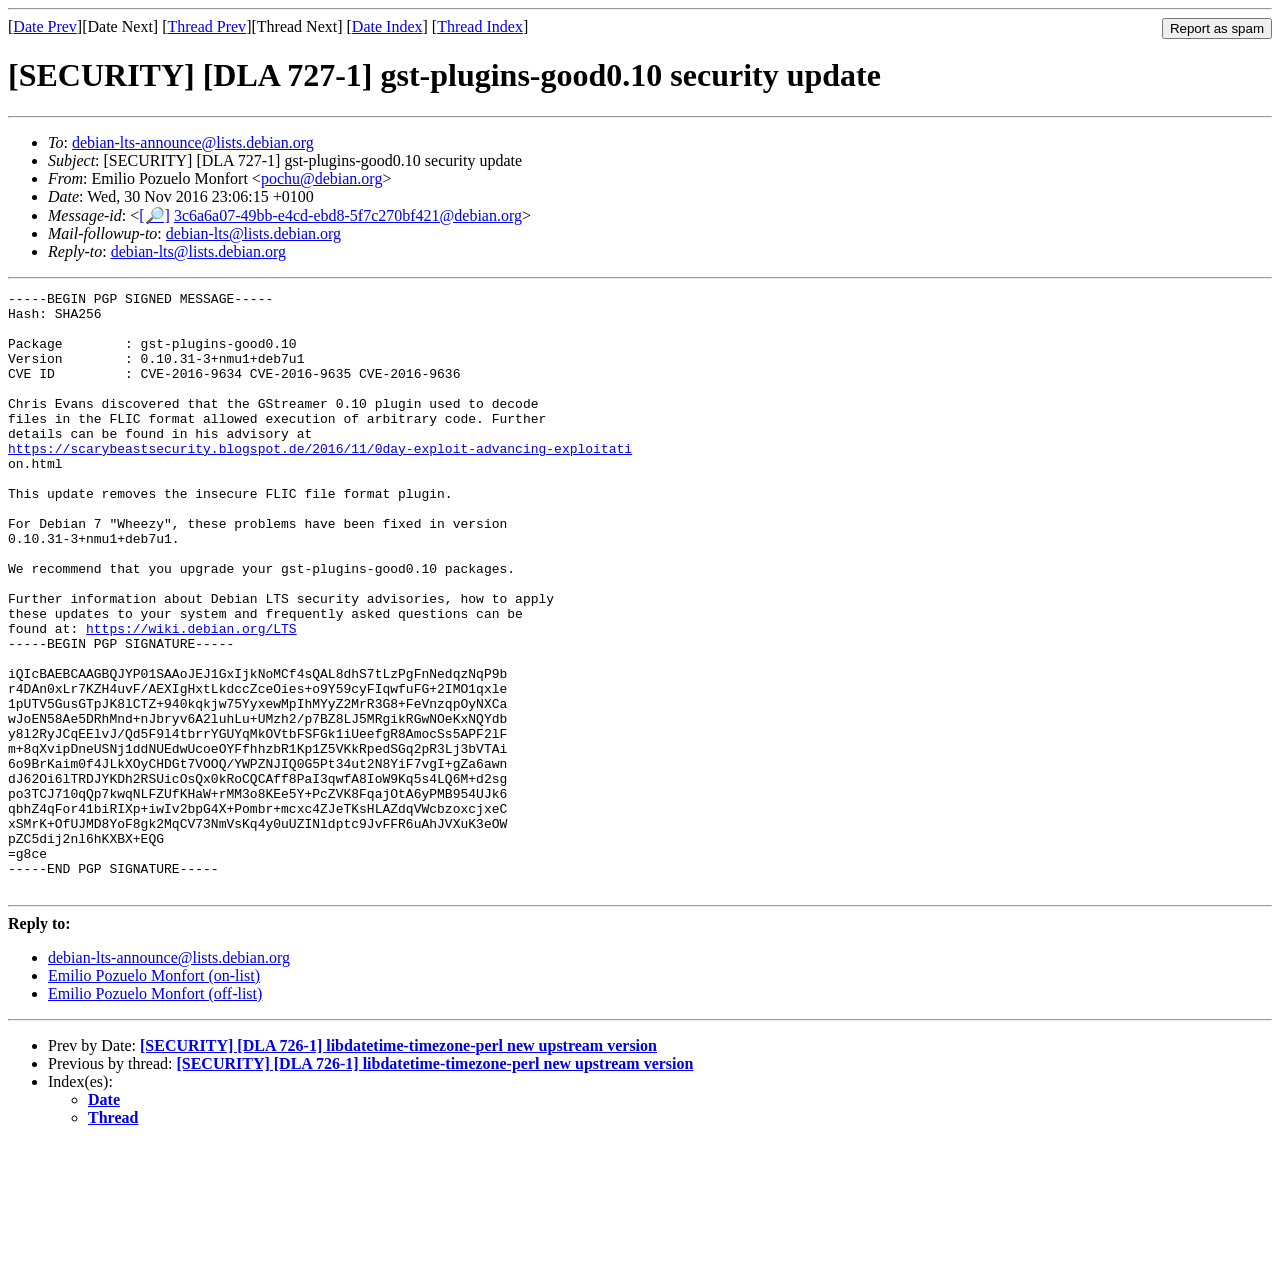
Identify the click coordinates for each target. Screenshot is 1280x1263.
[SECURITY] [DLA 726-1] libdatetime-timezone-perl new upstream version (398, 1165)
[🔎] (154, 215)
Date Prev (45, 26)
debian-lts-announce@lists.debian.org (193, 142)
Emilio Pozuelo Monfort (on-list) (154, 1095)
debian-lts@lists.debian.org (253, 233)
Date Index (387, 26)
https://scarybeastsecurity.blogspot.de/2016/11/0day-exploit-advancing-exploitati (320, 481)
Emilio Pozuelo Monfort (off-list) (155, 1113)
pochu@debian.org (322, 178)
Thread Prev (206, 26)
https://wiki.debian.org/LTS (191, 697)
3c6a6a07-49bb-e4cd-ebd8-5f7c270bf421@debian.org (348, 215)
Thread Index (480, 26)
